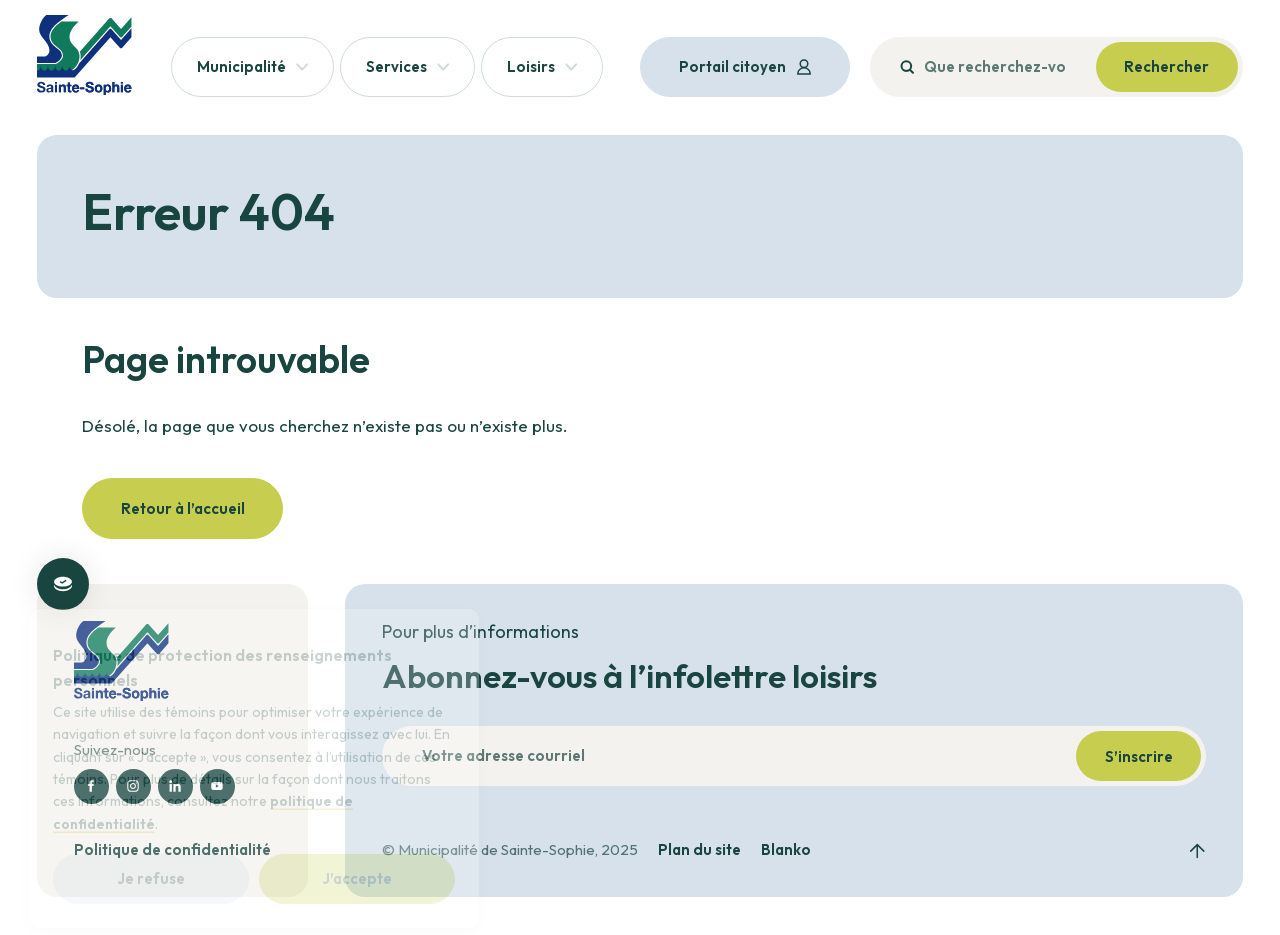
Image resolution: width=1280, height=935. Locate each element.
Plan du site (699, 850)
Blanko (786, 850)
